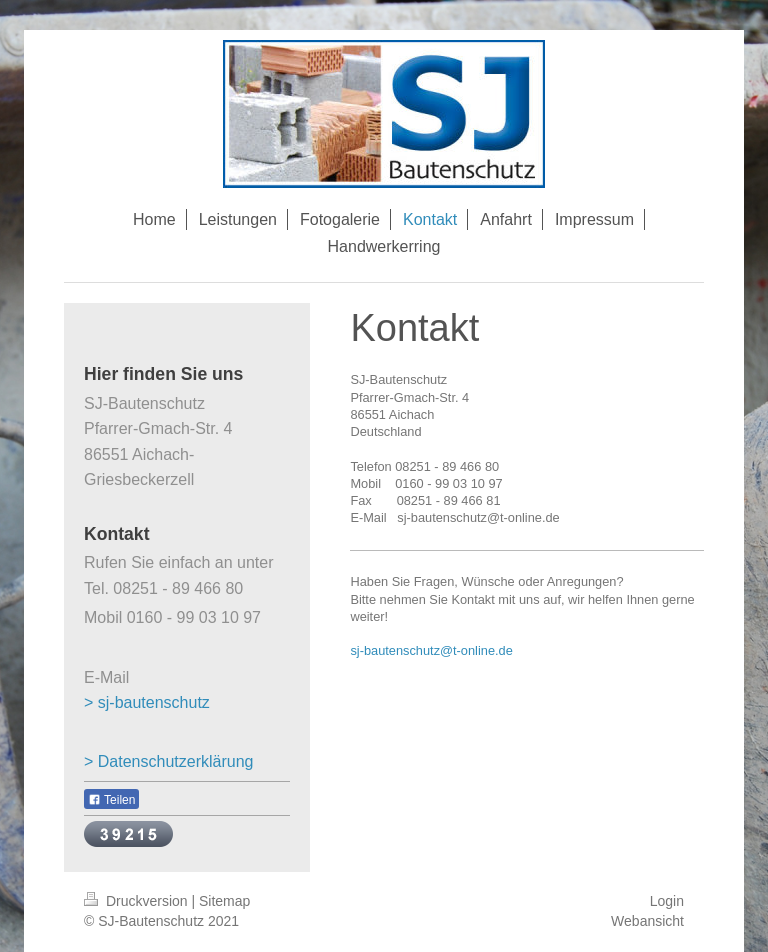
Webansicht (647, 921)
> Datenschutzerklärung (168, 761)
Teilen (111, 800)
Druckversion (137, 901)
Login (667, 901)
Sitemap (224, 901)
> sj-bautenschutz (147, 702)
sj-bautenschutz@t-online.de (431, 650)
